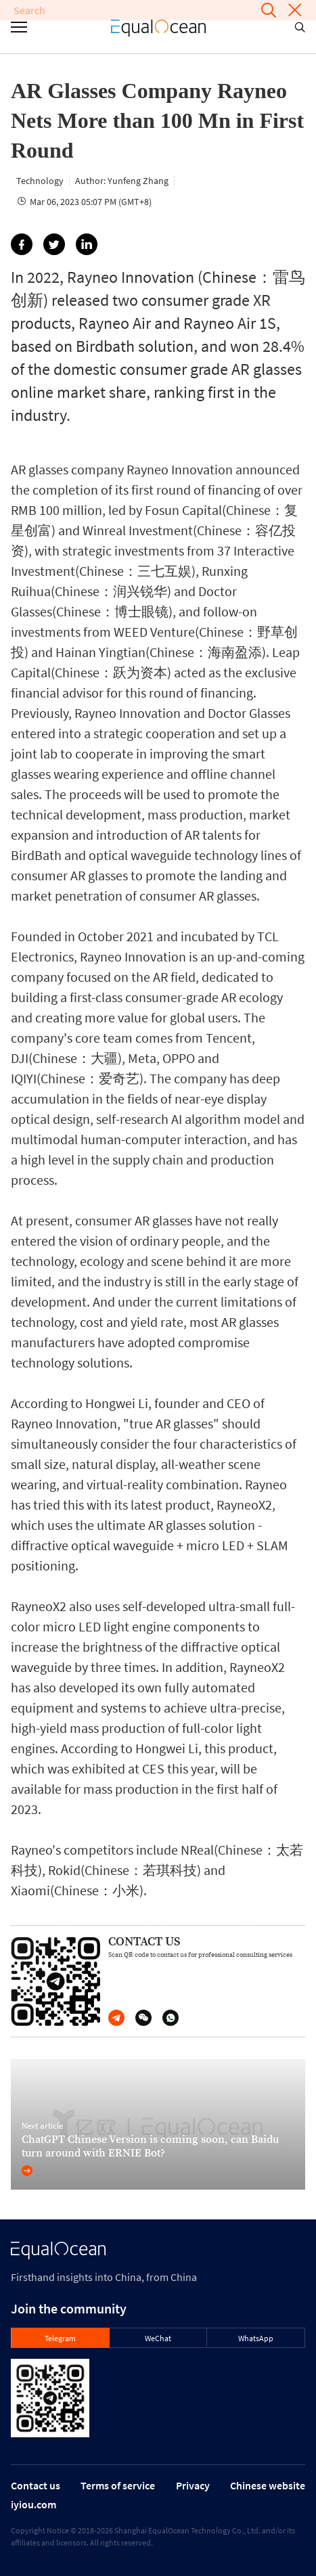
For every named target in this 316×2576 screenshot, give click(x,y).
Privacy (193, 2485)
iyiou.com (33, 2504)
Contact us (35, 2485)
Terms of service (118, 2485)
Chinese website (267, 2485)
